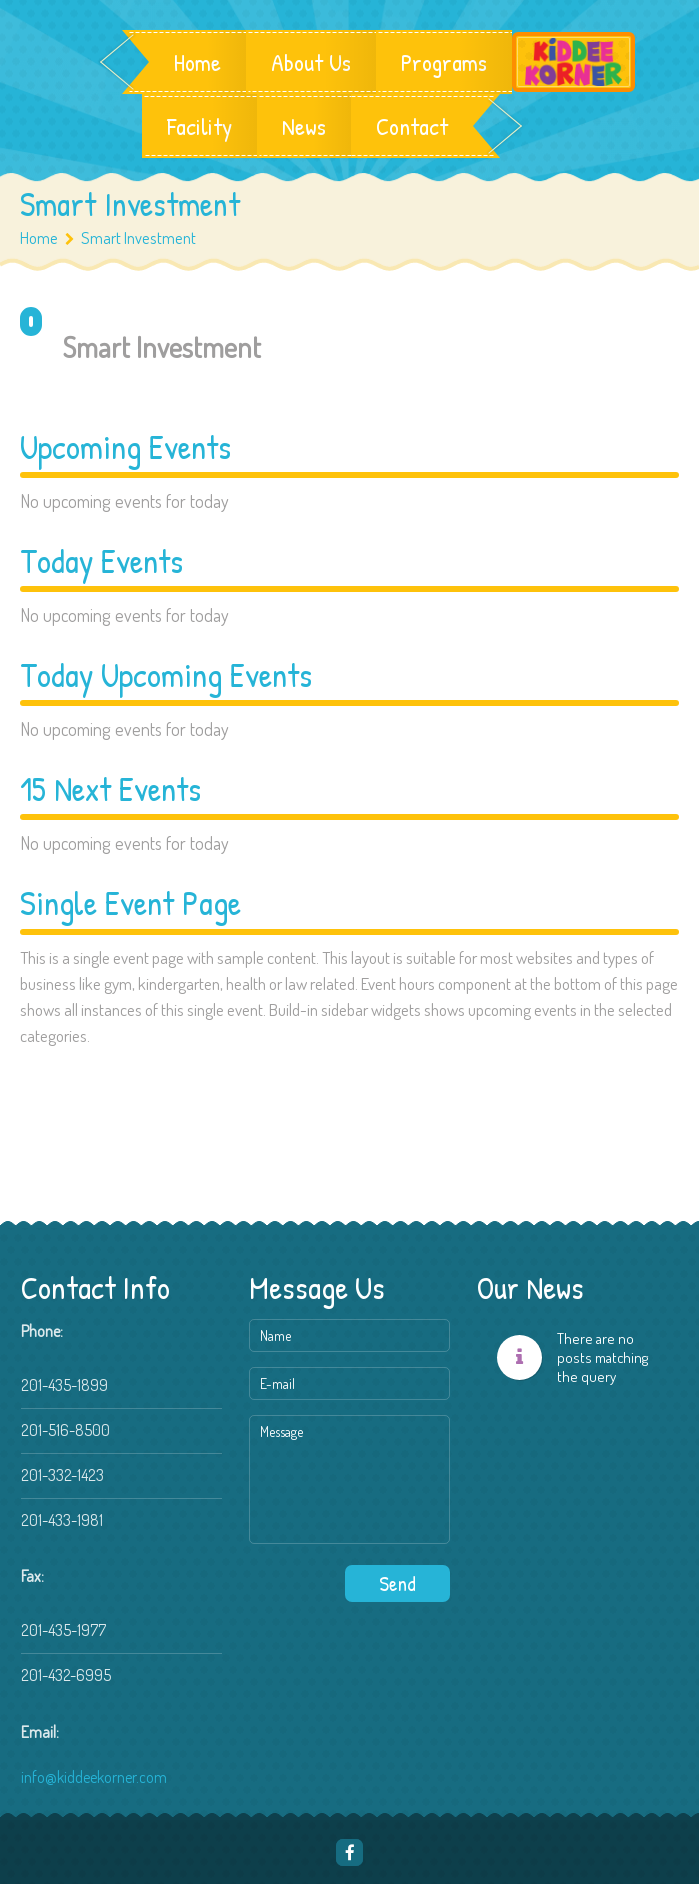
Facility (199, 126)
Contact (412, 126)
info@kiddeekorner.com (94, 1777)
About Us (311, 62)
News (304, 126)
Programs (444, 62)
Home (197, 62)
